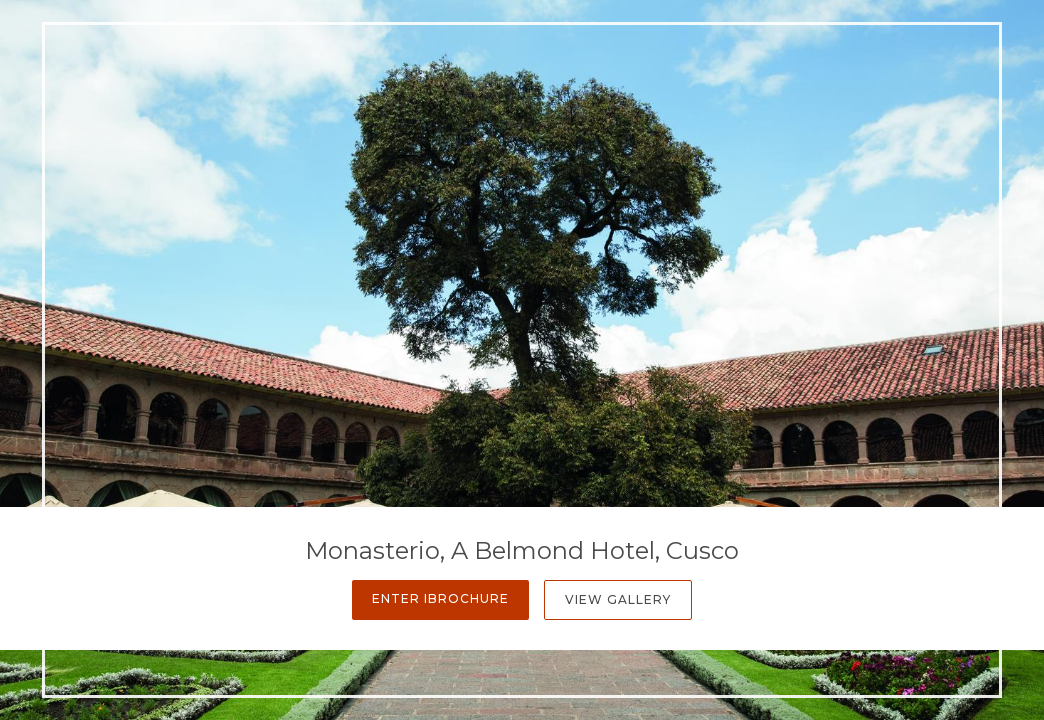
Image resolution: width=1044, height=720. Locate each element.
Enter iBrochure (440, 598)
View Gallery (618, 599)
